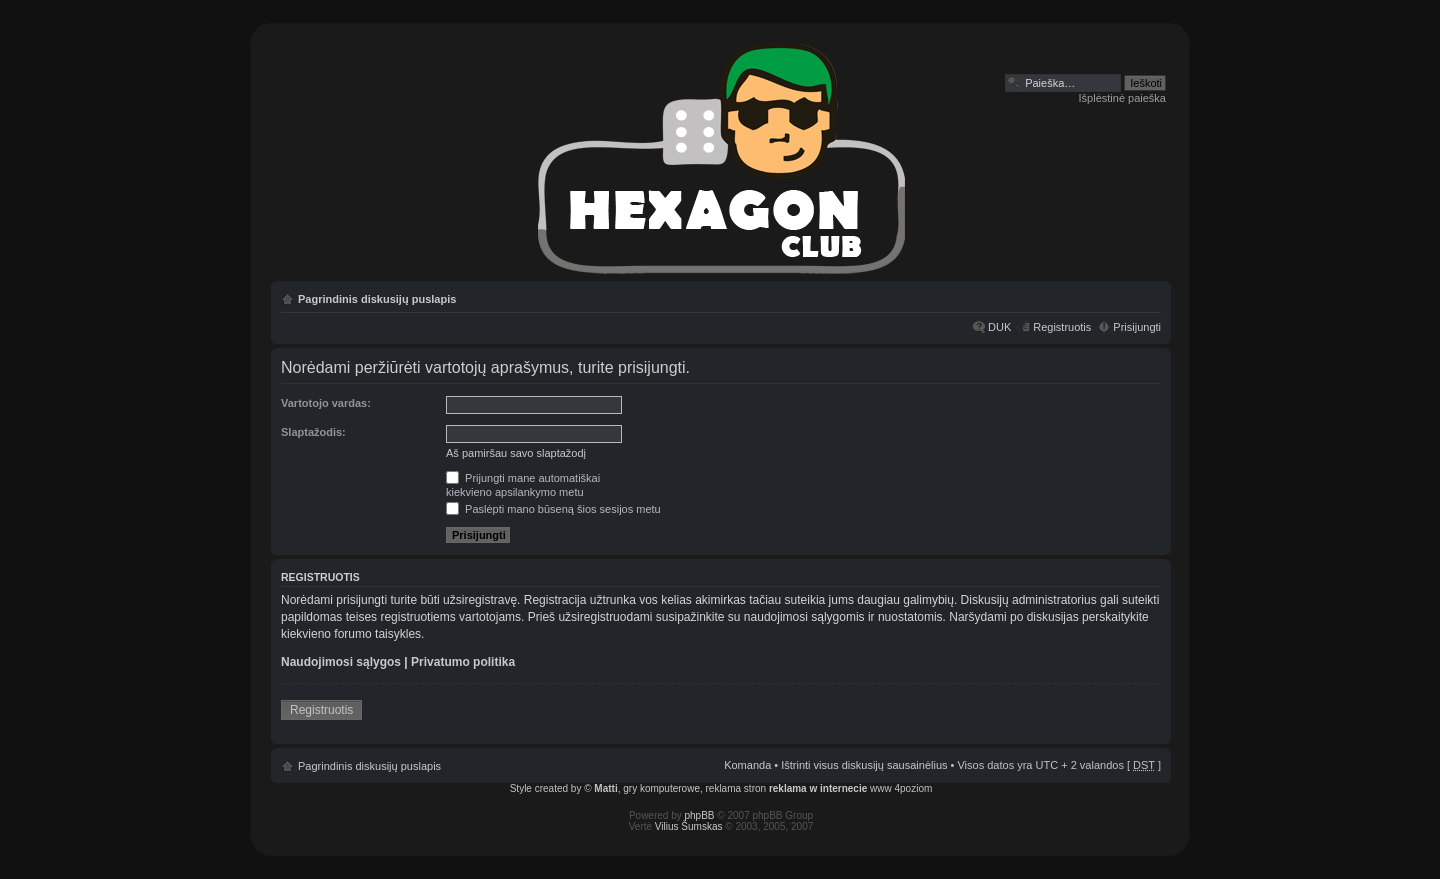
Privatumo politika (463, 662)
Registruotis (1062, 327)
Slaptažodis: (313, 432)
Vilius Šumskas (689, 826)
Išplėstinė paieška (1122, 98)
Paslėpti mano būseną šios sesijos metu (553, 509)
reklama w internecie (818, 788)
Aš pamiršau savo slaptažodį (516, 453)
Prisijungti (1137, 327)
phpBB (700, 815)
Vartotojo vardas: (326, 403)
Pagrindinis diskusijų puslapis (377, 299)
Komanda (747, 765)
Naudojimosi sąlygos (341, 662)
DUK (999, 327)
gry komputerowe (661, 788)
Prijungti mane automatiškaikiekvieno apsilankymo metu (523, 485)
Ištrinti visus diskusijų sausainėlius (864, 765)
